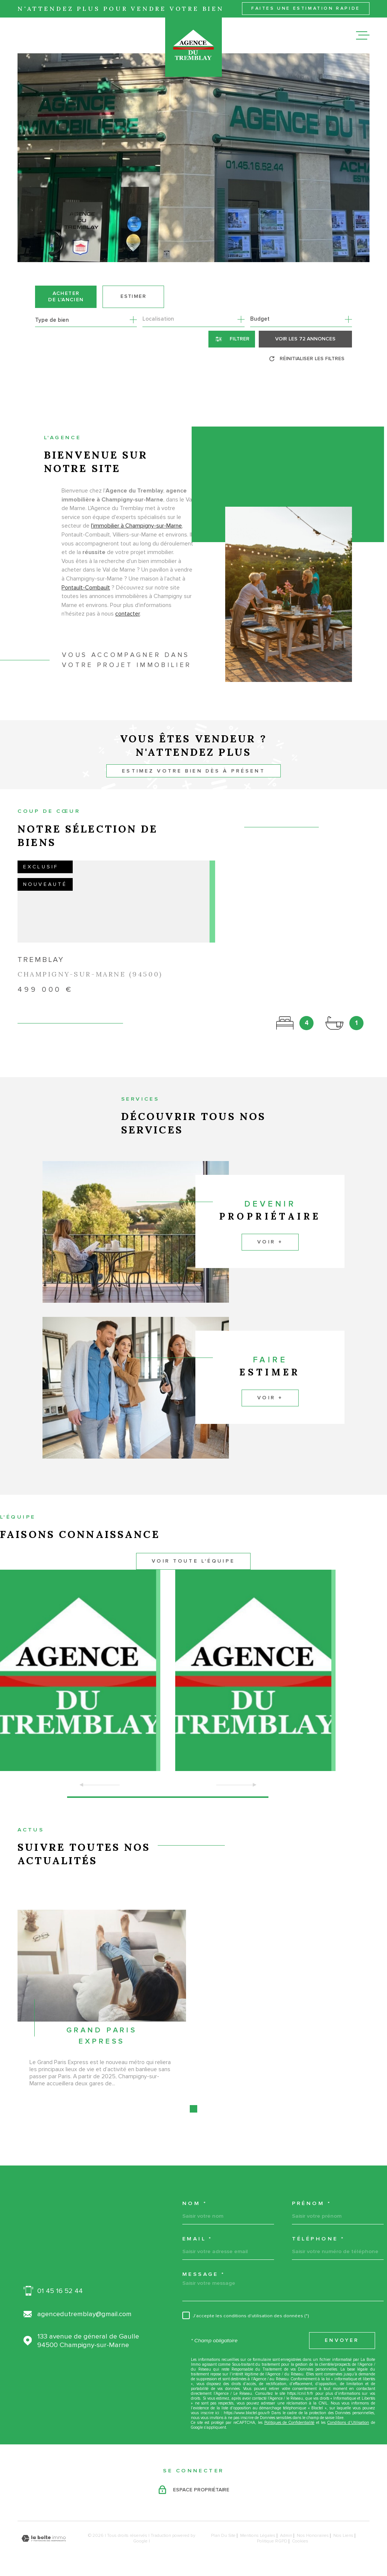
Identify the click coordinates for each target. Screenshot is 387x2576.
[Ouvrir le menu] (362, 35)
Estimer (133, 296)
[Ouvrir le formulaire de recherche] (231, 339)
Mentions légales (258, 2535)
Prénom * (311, 2203)
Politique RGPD (272, 2541)
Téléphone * (318, 2239)
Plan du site (223, 2535)
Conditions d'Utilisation (348, 2422)
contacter (127, 626)
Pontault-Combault (86, 600)
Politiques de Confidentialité (289, 2422)
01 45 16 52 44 (60, 2291)
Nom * (194, 2203)
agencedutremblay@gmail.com (84, 2314)
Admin (286, 2535)
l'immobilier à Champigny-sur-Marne (136, 538)
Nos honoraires (313, 2535)
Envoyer (342, 2340)
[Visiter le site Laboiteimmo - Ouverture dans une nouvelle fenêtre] (44, 2538)
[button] (167, 1797)
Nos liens (343, 2535)
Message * (203, 2274)
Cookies (300, 2541)
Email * (197, 2239)
